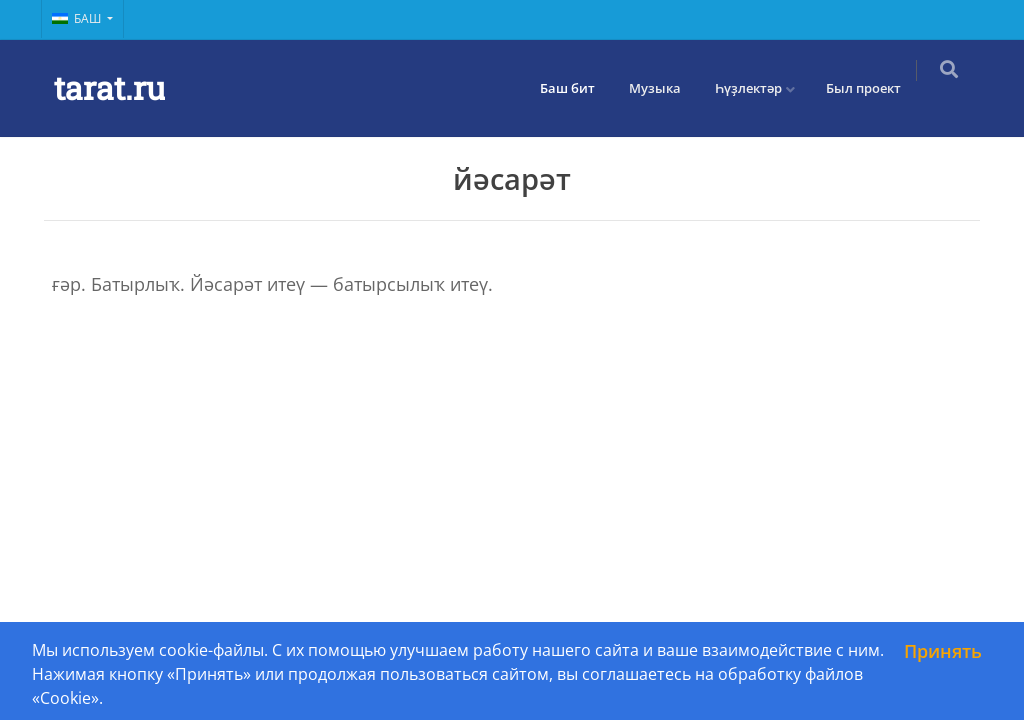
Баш (78, 18)
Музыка (667, 88)
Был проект (875, 88)
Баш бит (579, 88)
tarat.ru (109, 87)
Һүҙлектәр (760, 88)
